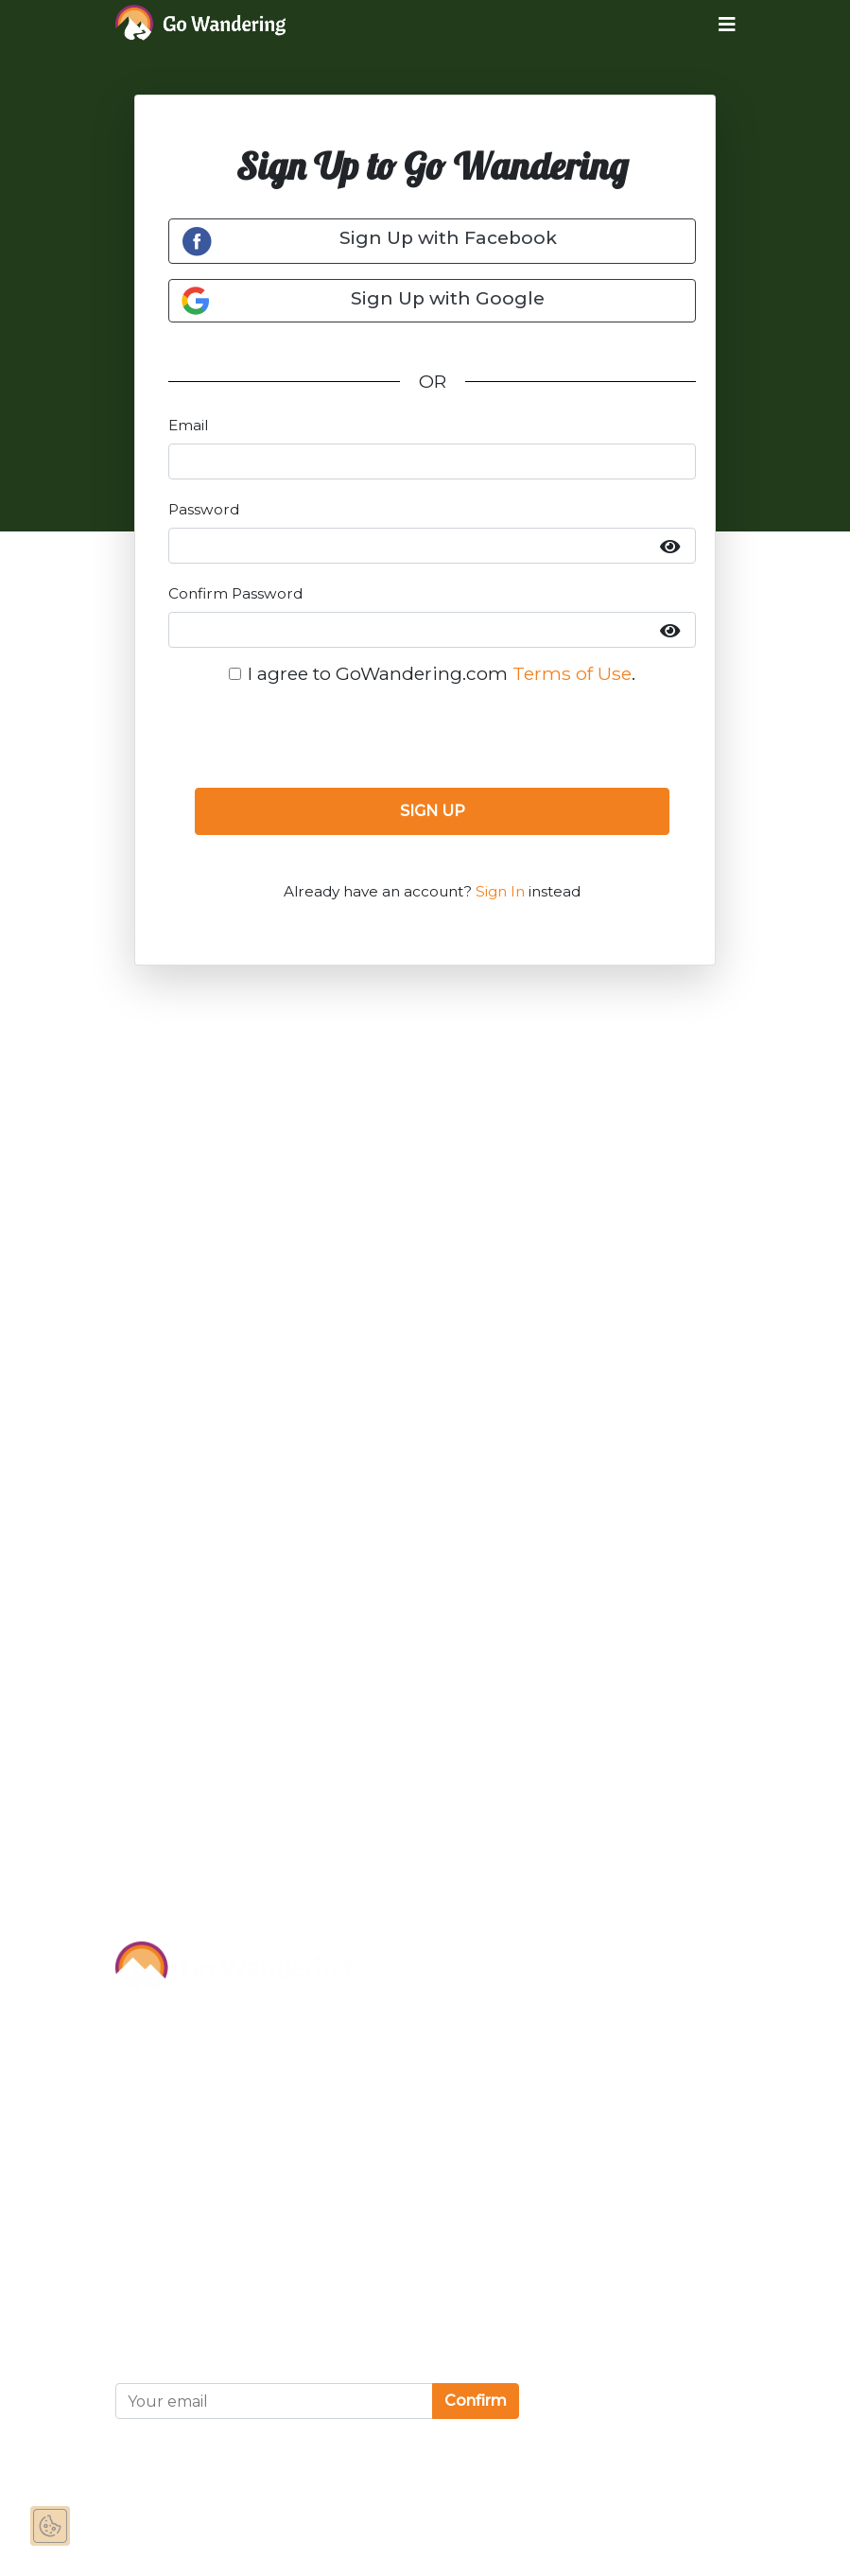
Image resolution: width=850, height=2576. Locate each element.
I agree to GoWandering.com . (441, 673)
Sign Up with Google (363, 301)
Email (188, 425)
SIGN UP (432, 811)
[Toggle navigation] (712, 23)
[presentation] (432, 736)
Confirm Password (235, 593)
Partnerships (173, 2112)
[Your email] (274, 2401)
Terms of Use (572, 673)
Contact (150, 2155)
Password (203, 509)
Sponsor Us (167, 2070)
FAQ (134, 2197)
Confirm (475, 2401)
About (143, 2027)
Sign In (500, 891)
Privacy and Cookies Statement (255, 2298)
